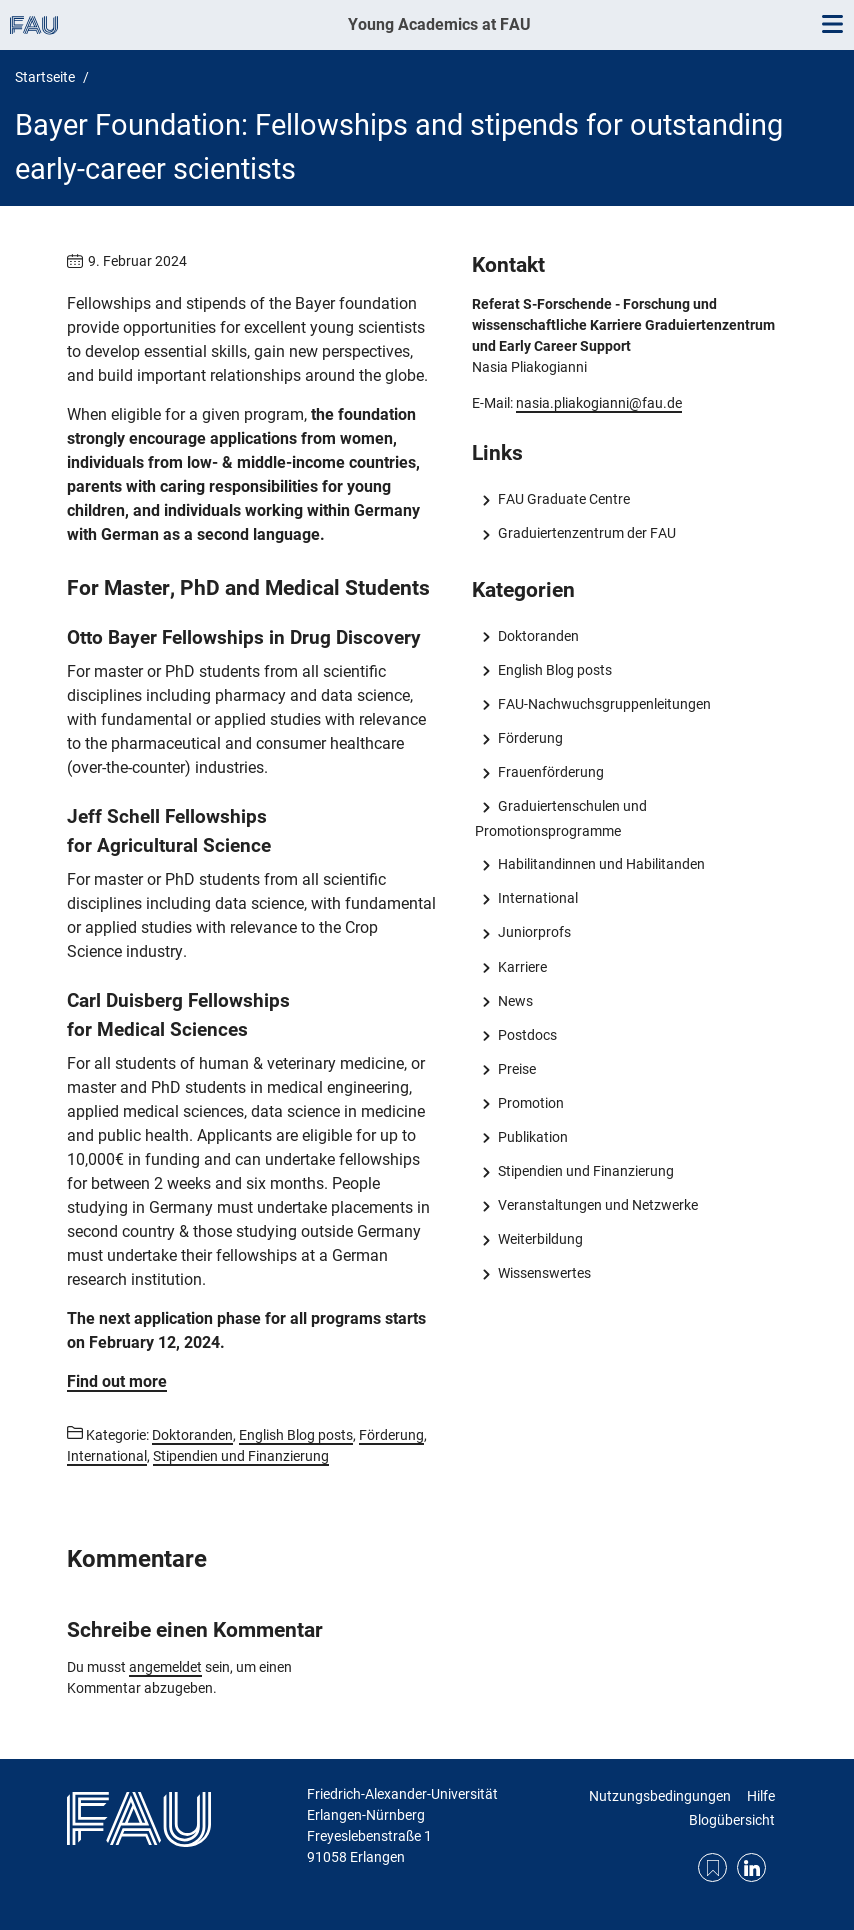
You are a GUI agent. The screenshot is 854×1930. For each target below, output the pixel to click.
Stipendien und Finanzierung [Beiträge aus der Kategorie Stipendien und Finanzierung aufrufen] (241, 1456)
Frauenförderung (551, 772)
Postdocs (527, 1035)
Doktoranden (538, 636)
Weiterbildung (540, 1239)
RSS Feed (712, 1867)
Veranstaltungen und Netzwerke (598, 1205)
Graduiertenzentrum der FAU (587, 533)
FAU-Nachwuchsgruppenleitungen (604, 704)
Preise (517, 1069)
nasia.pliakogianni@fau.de (599, 403)
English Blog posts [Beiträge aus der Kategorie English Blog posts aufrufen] (296, 1435)
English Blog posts (555, 670)
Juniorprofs (534, 932)
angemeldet (165, 1667)
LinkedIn (751, 1867)
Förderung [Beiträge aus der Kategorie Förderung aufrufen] (391, 1435)
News (515, 1001)
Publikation (533, 1137)
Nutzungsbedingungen (660, 1796)
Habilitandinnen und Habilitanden (601, 864)
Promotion (531, 1103)
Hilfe (761, 1796)
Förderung (530, 738)
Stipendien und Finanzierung (586, 1171)
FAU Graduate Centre (564, 499)
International (538, 898)
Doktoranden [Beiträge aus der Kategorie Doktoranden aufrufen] (192, 1435)
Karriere (522, 967)
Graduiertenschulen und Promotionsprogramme (560, 818)
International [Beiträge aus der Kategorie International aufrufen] (107, 1456)
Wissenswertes (544, 1273)
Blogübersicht (732, 1820)
